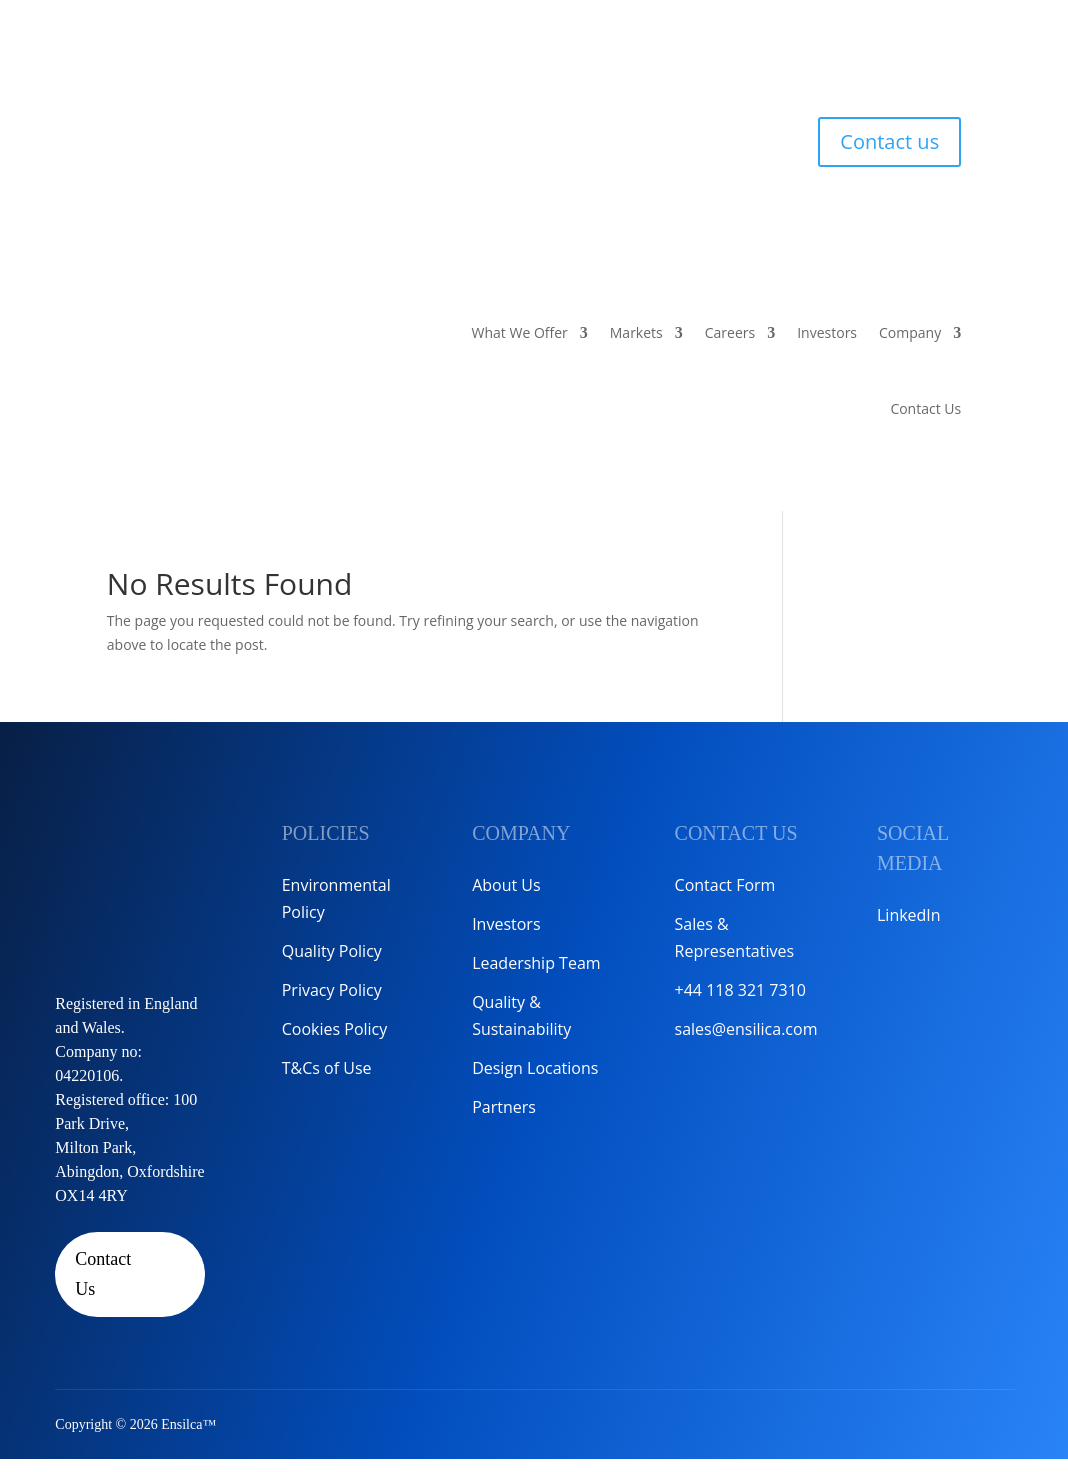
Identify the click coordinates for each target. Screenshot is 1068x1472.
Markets (636, 332)
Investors (827, 332)
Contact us (889, 141)
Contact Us (925, 408)
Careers (730, 332)
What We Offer (520, 332)
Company (910, 332)
